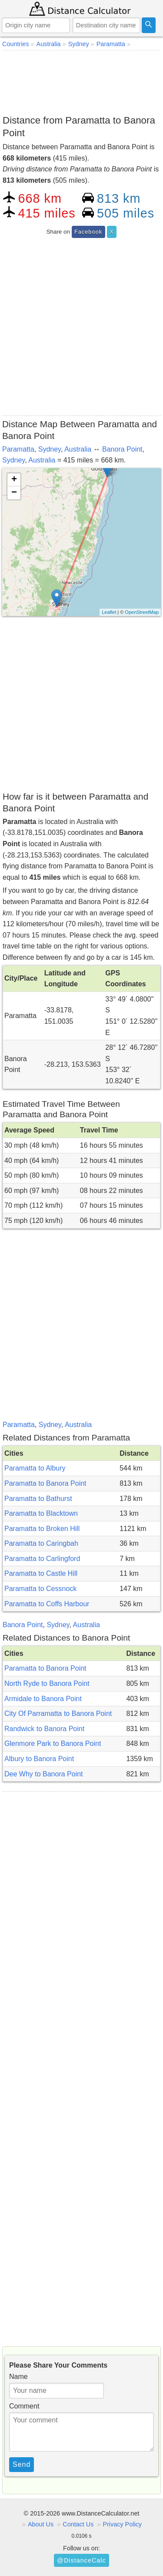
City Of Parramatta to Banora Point (58, 1713)
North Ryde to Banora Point (47, 1683)
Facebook (88, 231)
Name (18, 2376)
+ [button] (14, 479)
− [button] (14, 492)
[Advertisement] (81, 81)
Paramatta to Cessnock (40, 1588)
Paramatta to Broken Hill (42, 1528)
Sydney (49, 449)
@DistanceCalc (81, 2560)
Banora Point (122, 449)
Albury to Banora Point (39, 1758)
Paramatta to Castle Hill (40, 1573)
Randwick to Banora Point (44, 1728)
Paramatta (18, 449)
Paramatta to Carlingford (42, 1558)
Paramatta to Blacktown (41, 1513)
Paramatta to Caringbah (41, 1543)
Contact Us (78, 2524)
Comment (24, 2406)
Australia (77, 449)
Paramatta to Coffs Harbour (46, 1604)
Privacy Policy (122, 2524)
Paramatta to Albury (35, 1468)
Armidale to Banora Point (43, 1698)
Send (21, 2464)
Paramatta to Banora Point (45, 1483)
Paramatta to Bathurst (38, 1498)
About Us (40, 2524)
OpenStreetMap (142, 612)
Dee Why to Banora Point (43, 1774)
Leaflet (109, 612)
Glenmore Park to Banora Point (52, 1743)
